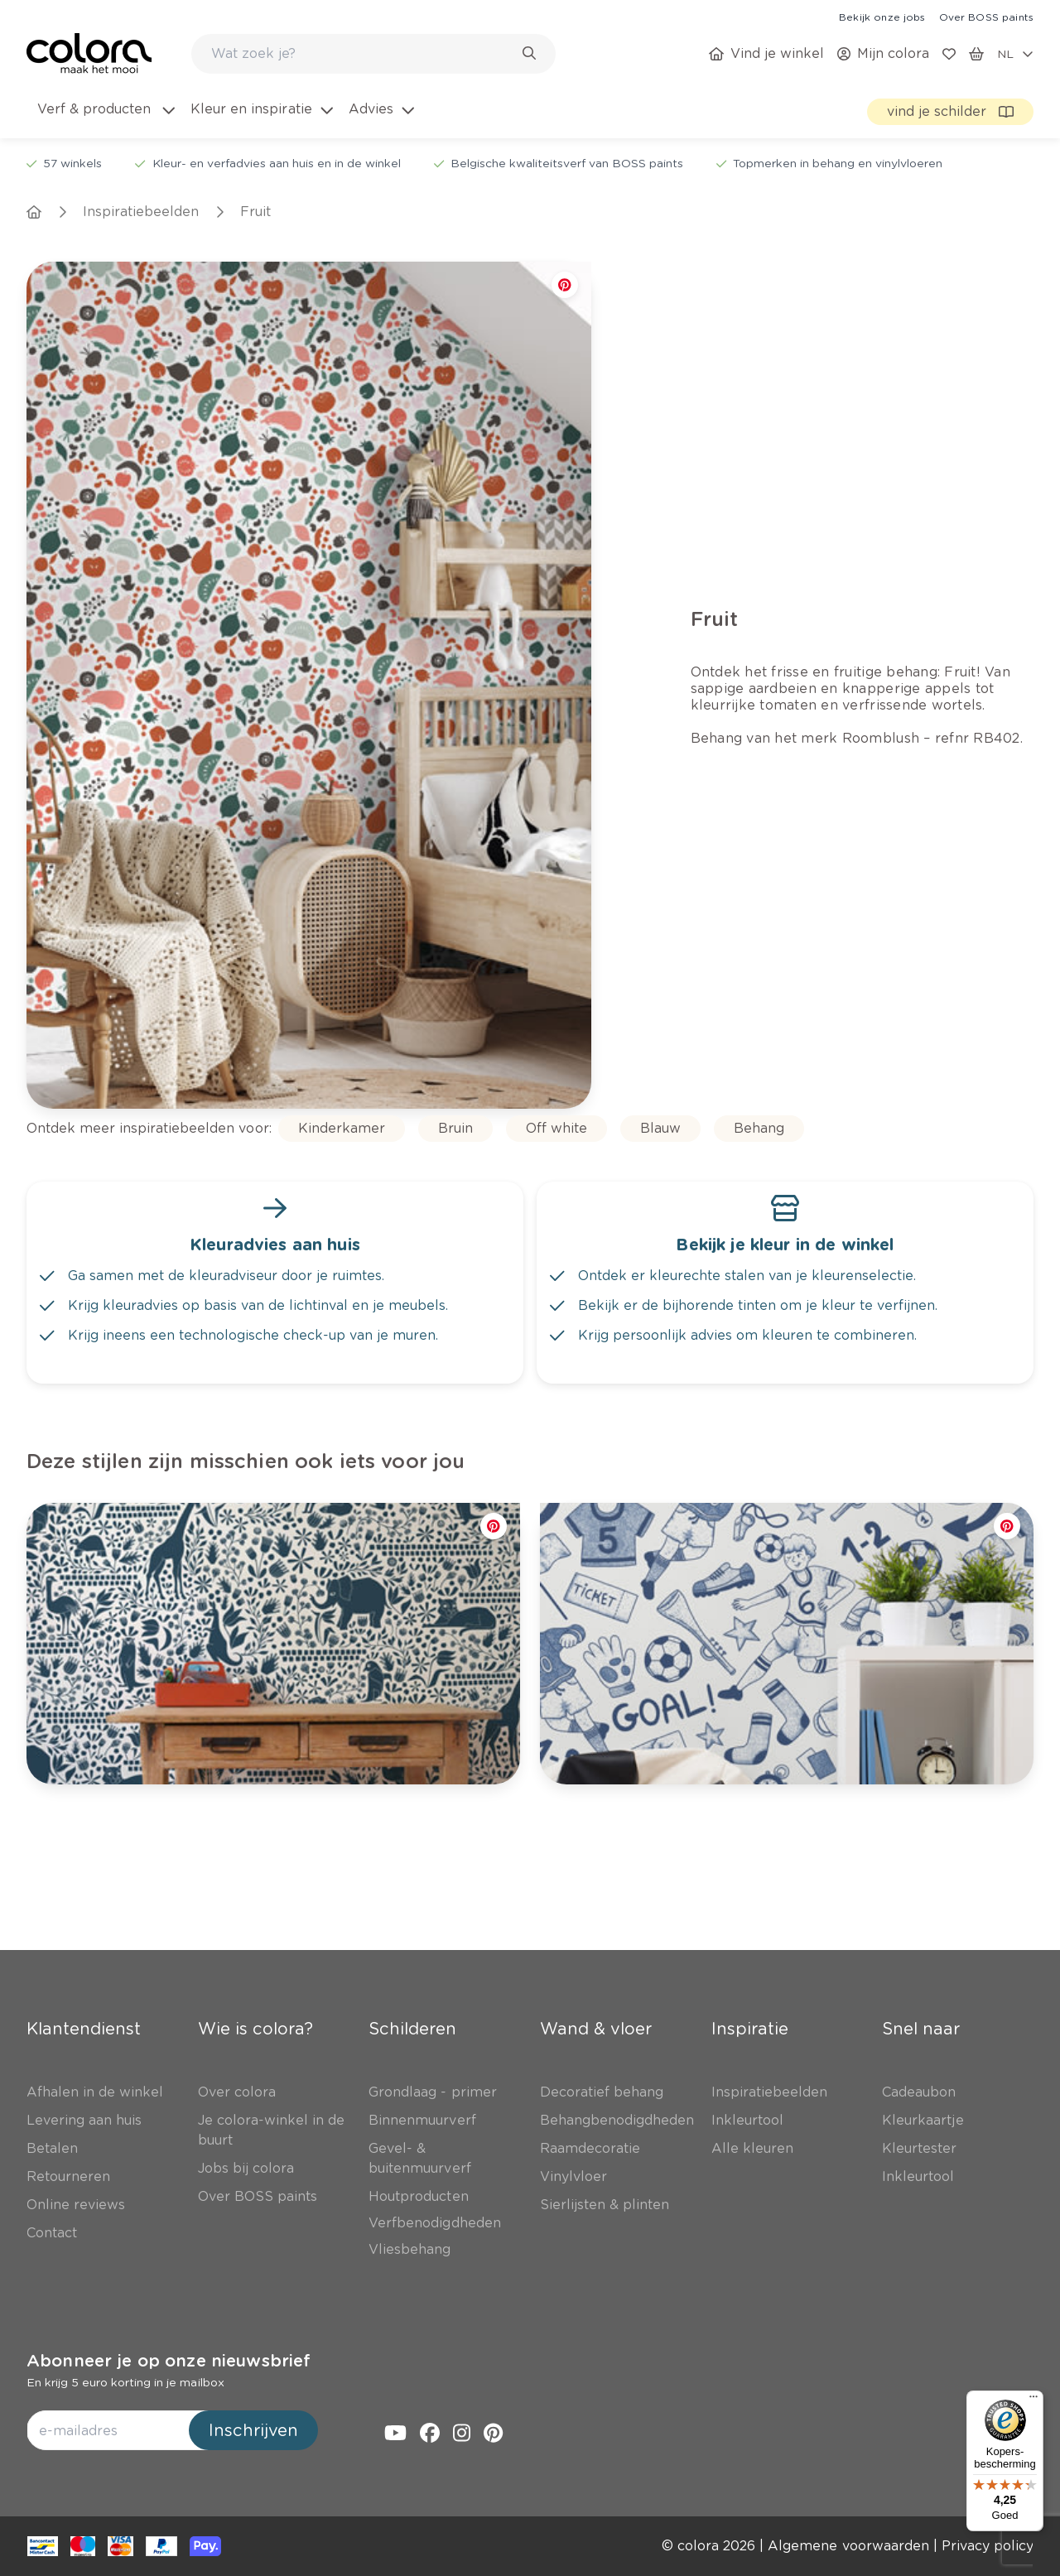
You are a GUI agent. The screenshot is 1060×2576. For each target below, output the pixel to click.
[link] (882, 16)
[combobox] (373, 54)
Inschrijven (253, 2430)
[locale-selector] (1015, 54)
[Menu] (1033, 2400)
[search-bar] (362, 54)
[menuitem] (104, 119)
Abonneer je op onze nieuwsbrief (168, 2361)
